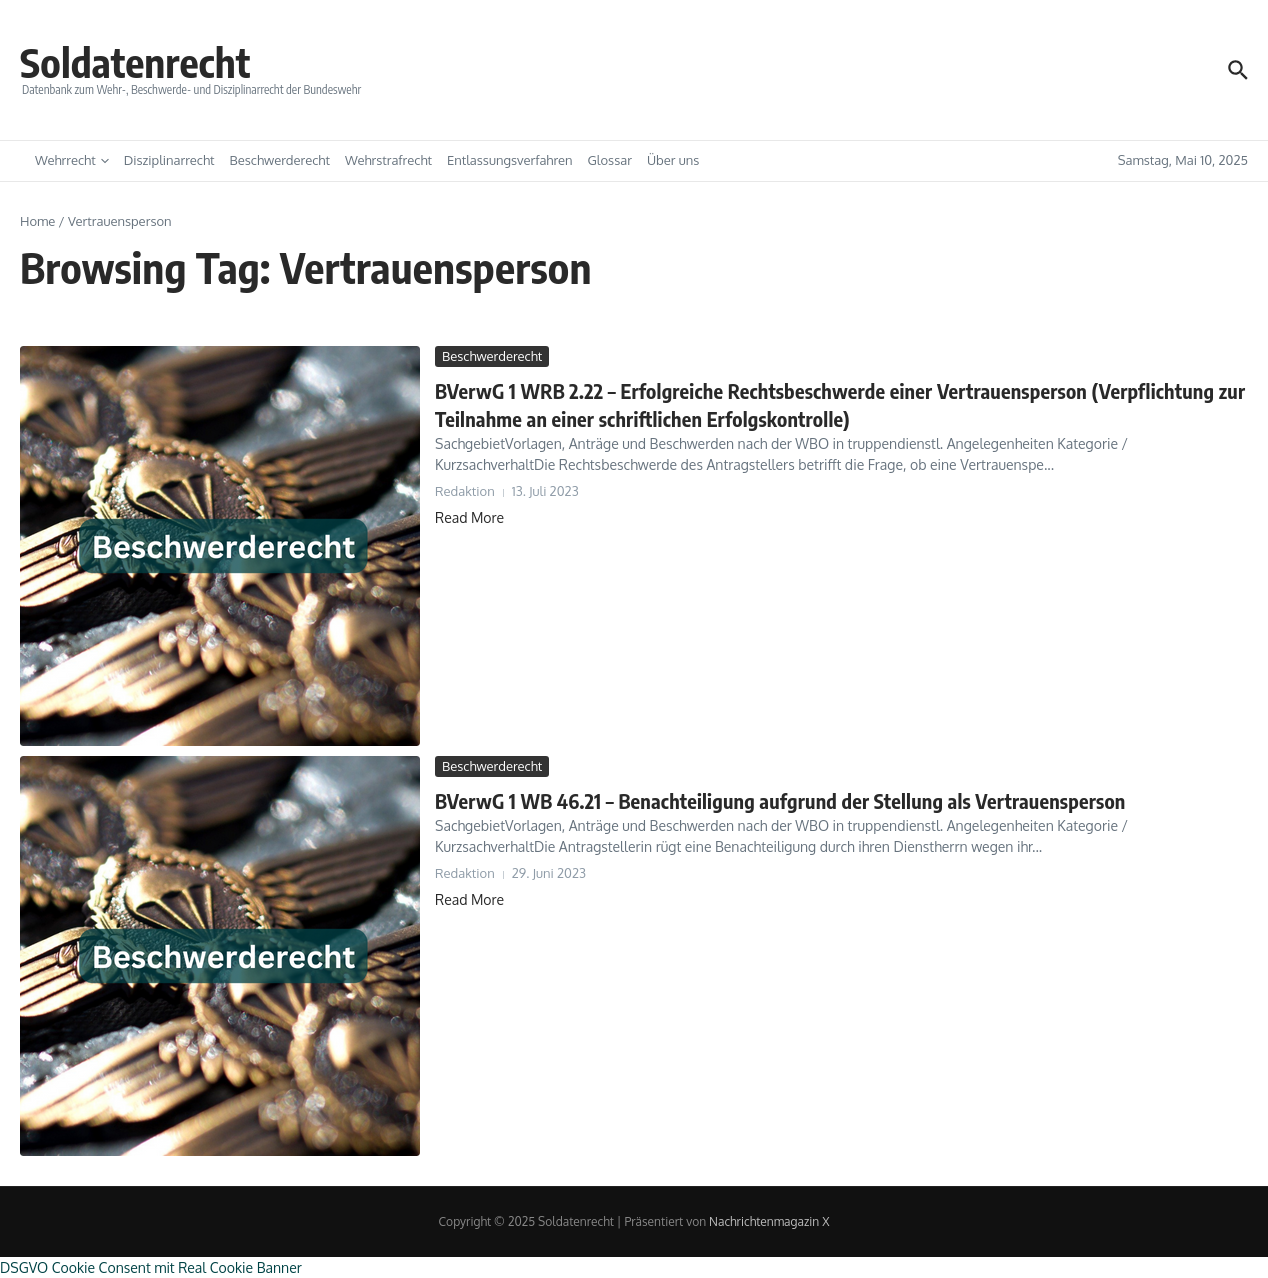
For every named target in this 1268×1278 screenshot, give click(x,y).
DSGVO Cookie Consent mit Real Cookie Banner (151, 1267)
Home (37, 221)
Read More (469, 517)
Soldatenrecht (135, 62)
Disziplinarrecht (169, 160)
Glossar (610, 160)
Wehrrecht (72, 160)
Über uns (673, 160)
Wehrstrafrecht (388, 160)
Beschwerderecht (280, 160)
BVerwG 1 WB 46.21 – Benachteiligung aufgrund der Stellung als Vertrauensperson (780, 800)
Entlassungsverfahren (510, 160)
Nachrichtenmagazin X (769, 1221)
